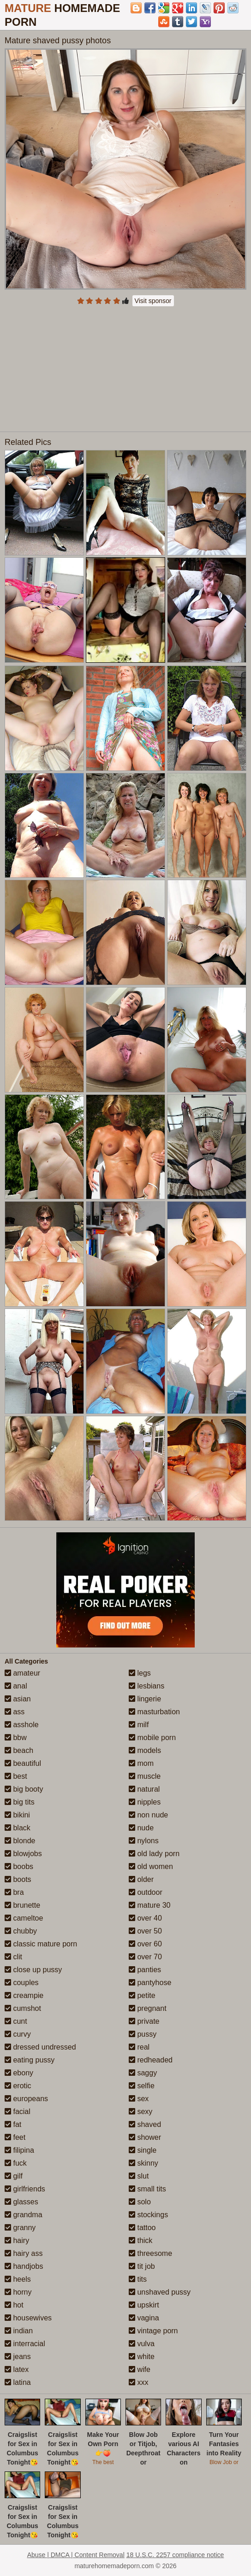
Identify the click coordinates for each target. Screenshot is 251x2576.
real (139, 2047)
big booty (24, 1789)
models (145, 1750)
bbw (16, 1737)
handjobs (24, 2266)
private (144, 2021)
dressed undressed (40, 2047)
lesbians (146, 1686)
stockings (148, 2215)
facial (17, 2111)
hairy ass (23, 2253)
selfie (142, 2086)
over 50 (145, 1931)
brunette (22, 1905)
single (142, 2150)
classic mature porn (41, 1944)
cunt (16, 2021)
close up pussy (33, 1970)
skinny (143, 2163)
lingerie (145, 1699)
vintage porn (153, 2331)
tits (138, 2279)
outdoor (145, 1892)
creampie (24, 1995)
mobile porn (152, 1737)
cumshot (23, 2008)
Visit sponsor (153, 300)
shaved (145, 2124)
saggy (143, 2073)
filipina (19, 2150)
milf (139, 1725)
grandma (23, 2215)
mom (141, 1763)
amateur (22, 1673)
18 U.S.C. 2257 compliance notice (175, 2554)
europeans (26, 2099)
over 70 (145, 1957)
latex (17, 2369)
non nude (148, 1815)
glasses (21, 2202)
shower (145, 2137)
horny (18, 2292)
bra (14, 1892)
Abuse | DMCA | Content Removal (76, 2554)
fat (13, 2124)
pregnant (148, 2008)
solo (140, 2202)
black (17, 1828)
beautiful (23, 1763)
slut (139, 2176)
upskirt (144, 2305)
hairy (17, 2240)
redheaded (151, 2060)
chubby (21, 1931)
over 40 (145, 1918)
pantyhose (150, 1982)
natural (144, 1789)
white (142, 2356)
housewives (28, 2318)
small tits (147, 2189)
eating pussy (29, 2060)
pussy (142, 2034)
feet (15, 2137)
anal (16, 1686)
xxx (138, 2382)
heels (18, 2279)
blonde (20, 1841)
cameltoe (24, 1918)
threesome (150, 2253)
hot (14, 2305)
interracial (25, 2344)
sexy (140, 2111)
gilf (14, 2176)
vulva (142, 2344)
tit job (142, 2266)
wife (139, 2369)
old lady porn (154, 1854)
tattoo (142, 2227)
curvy (18, 2034)
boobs (19, 1866)
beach (19, 1750)
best (16, 1776)
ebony (19, 2073)
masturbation (154, 1712)
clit (13, 1957)
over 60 (145, 1944)
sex (139, 2099)
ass (14, 1712)
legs (140, 1673)
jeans (18, 2356)
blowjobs (23, 1854)
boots (18, 1879)
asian (18, 1699)
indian (19, 2331)
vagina (144, 2318)
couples (22, 1982)
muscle (145, 1776)
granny (20, 2227)
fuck (16, 2163)
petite (142, 1995)
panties (145, 1970)
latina (18, 2382)
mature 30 (149, 1905)
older (141, 1879)
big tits (20, 1802)
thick (140, 2240)
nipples (145, 1802)
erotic (18, 2086)
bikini (17, 1815)
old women (151, 1866)
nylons (144, 1841)
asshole (22, 1725)
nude (141, 1828)
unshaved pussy (160, 2292)
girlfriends (25, 2189)
